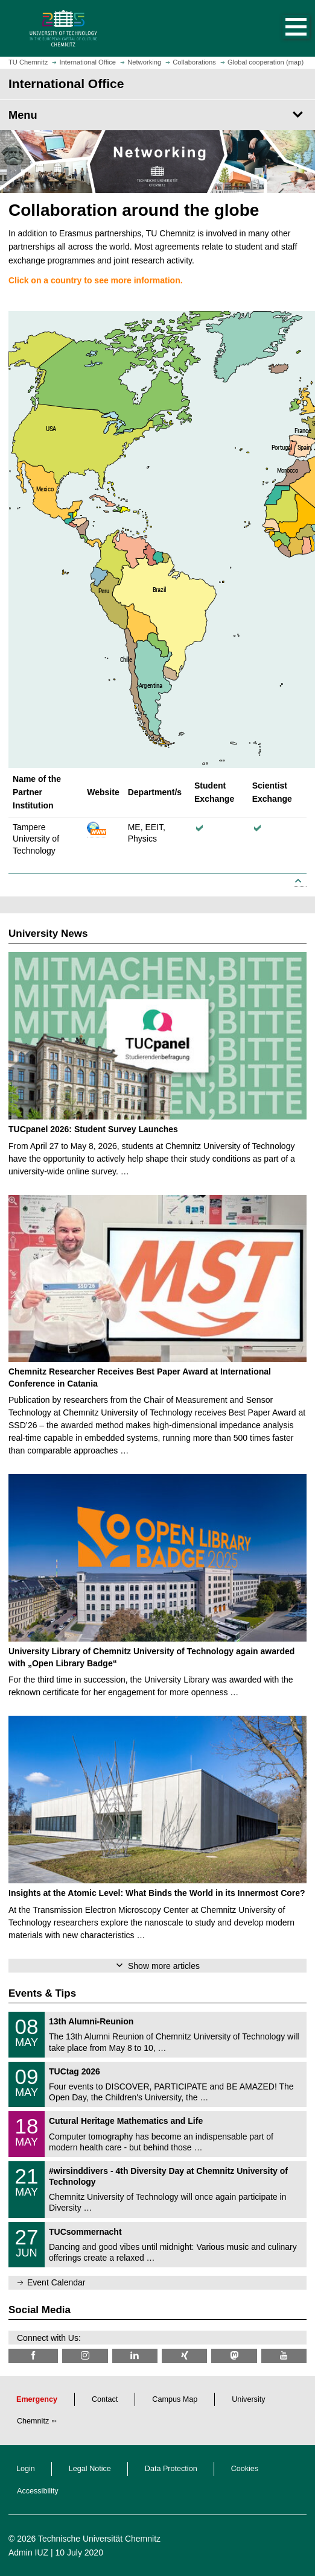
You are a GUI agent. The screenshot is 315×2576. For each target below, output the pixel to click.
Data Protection (171, 2468)
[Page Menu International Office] (157, 115)
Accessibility (38, 2491)
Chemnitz (33, 2421)
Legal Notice (90, 2468)
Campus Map (174, 2399)
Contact (105, 2399)
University (248, 2399)
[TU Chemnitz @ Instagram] (84, 2356)
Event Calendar (56, 2282)
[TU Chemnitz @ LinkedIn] (135, 2356)
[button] (283, 28)
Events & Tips (42, 1993)
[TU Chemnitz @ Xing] (184, 2356)
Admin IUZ (28, 2552)
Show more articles (164, 1966)
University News (48, 933)
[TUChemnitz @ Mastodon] (233, 2356)
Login (25, 2468)
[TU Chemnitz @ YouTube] (284, 2356)
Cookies (245, 2468)
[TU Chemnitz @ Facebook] (33, 2356)
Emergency (36, 2399)
